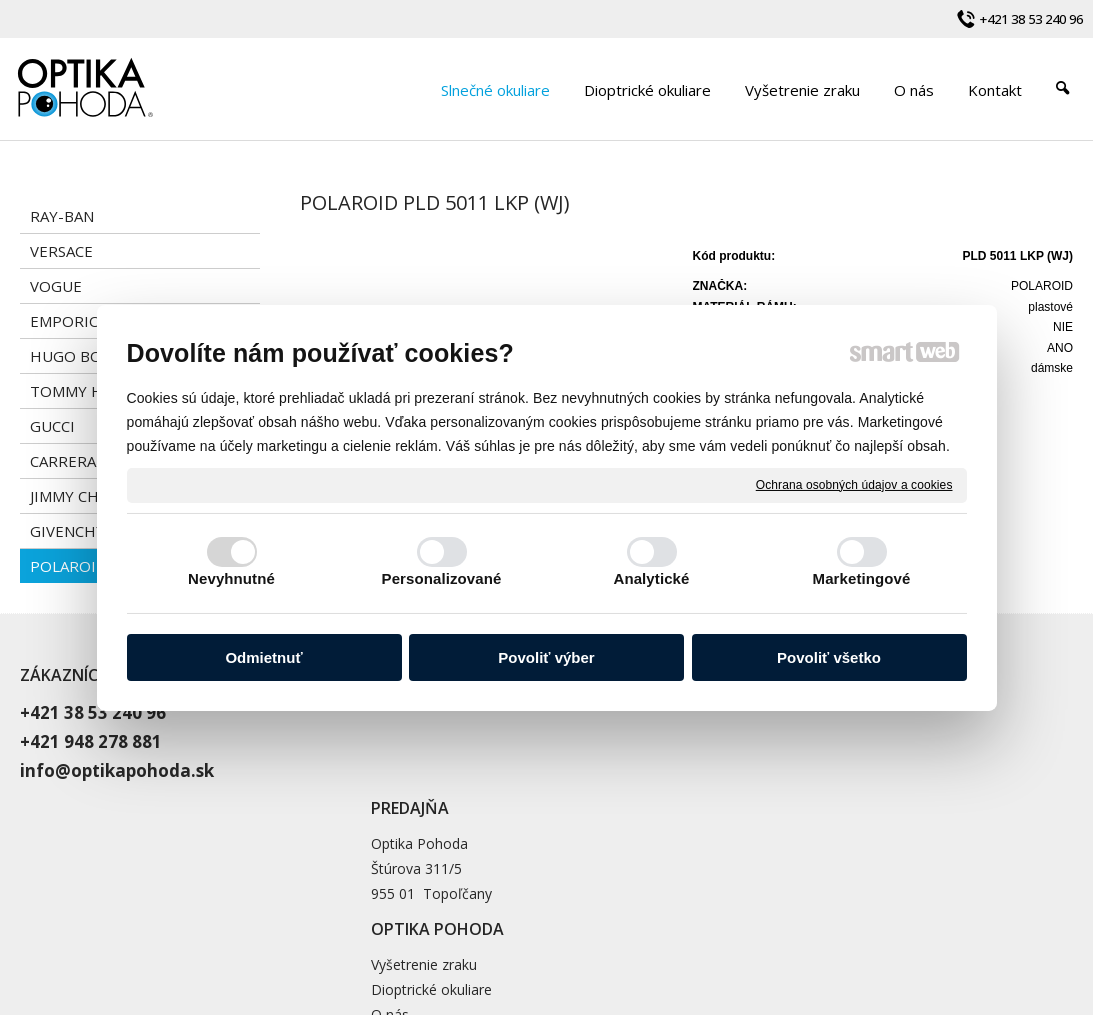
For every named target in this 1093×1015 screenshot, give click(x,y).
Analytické (651, 578)
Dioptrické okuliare (790, 735)
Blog (745, 785)
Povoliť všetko (829, 657)
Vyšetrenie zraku (783, 710)
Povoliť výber (546, 657)
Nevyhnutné (231, 578)
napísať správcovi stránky (585, 921)
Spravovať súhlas (928, 921)
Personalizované (442, 578)
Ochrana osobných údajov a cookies (854, 484)
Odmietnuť (263, 657)
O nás (749, 760)
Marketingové (862, 578)
